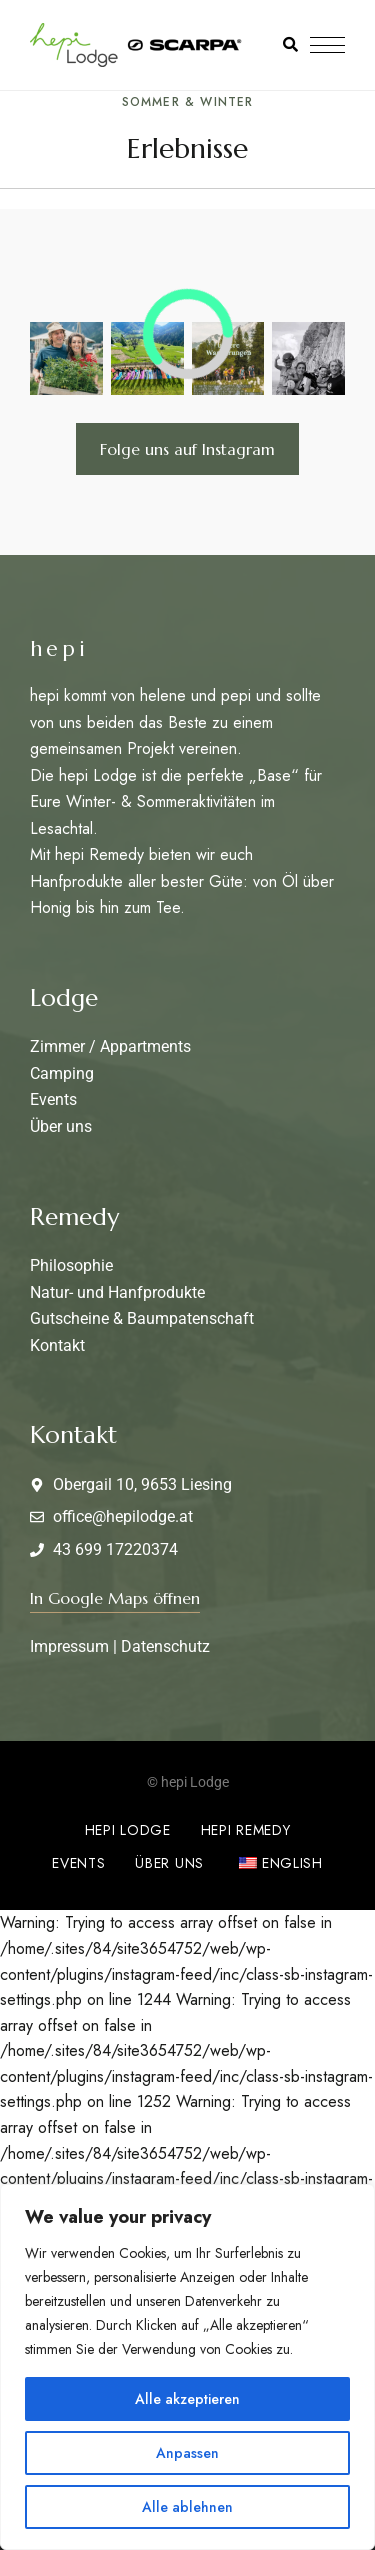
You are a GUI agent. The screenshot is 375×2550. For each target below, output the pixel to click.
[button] (115, 1598)
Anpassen (187, 2453)
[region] (187, 2367)
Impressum (69, 1646)
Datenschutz (165, 1646)
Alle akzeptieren (187, 2399)
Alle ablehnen (187, 2507)
